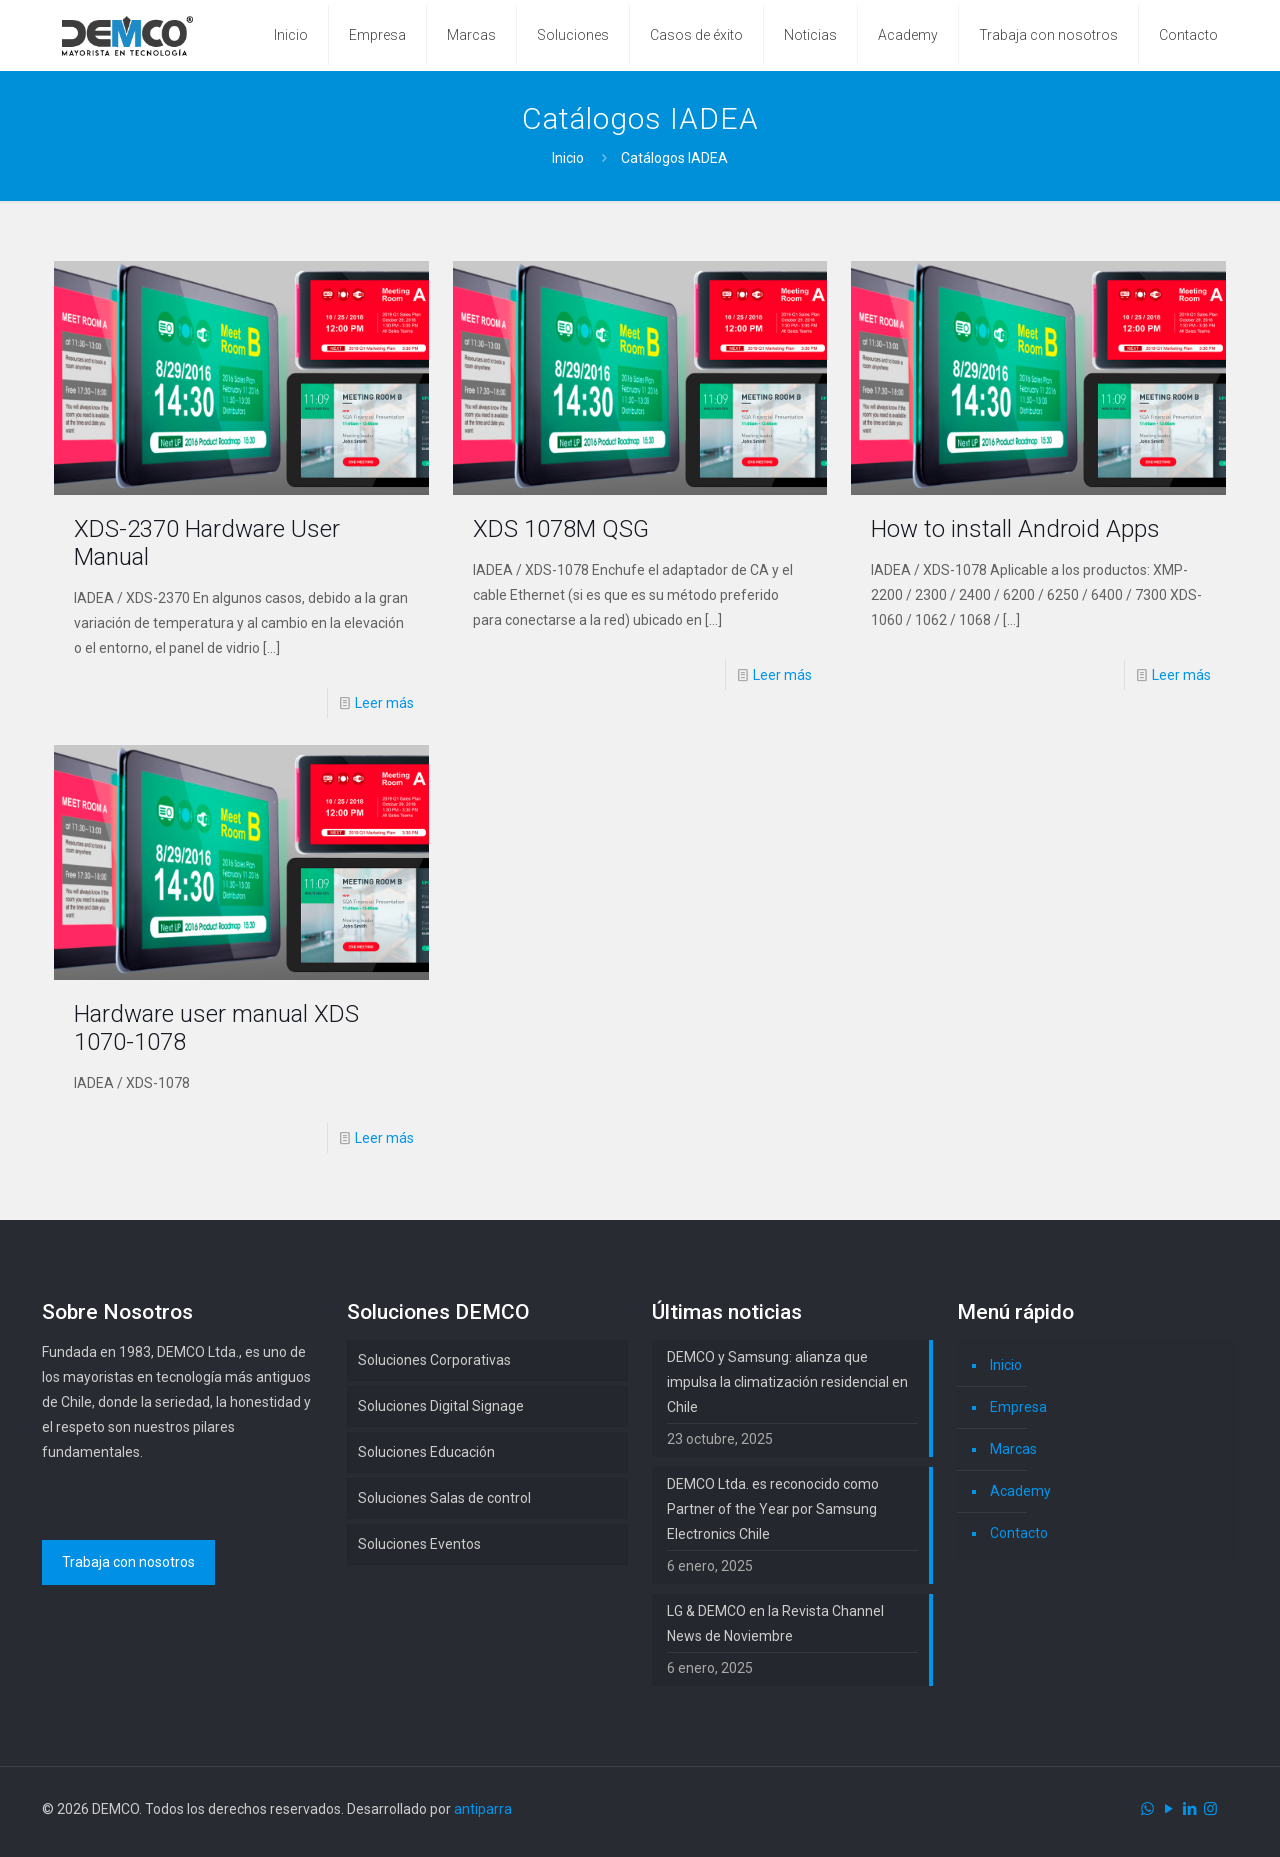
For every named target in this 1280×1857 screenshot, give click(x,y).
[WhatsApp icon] (1147, 1809)
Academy (1020, 1491)
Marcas (1013, 1449)
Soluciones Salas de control (444, 1498)
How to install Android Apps (1015, 529)
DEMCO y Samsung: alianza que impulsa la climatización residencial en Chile (787, 1382)
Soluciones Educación (426, 1452)
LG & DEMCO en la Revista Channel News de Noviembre (775, 1623)
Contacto (1019, 1533)
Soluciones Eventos (419, 1544)
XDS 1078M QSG (561, 529)
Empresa (1018, 1407)
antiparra (483, 1809)
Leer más (384, 703)
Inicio (568, 158)
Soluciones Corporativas (434, 1360)
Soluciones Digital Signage (441, 1406)
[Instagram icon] (1210, 1809)
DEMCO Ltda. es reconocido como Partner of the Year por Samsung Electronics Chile (773, 1509)
